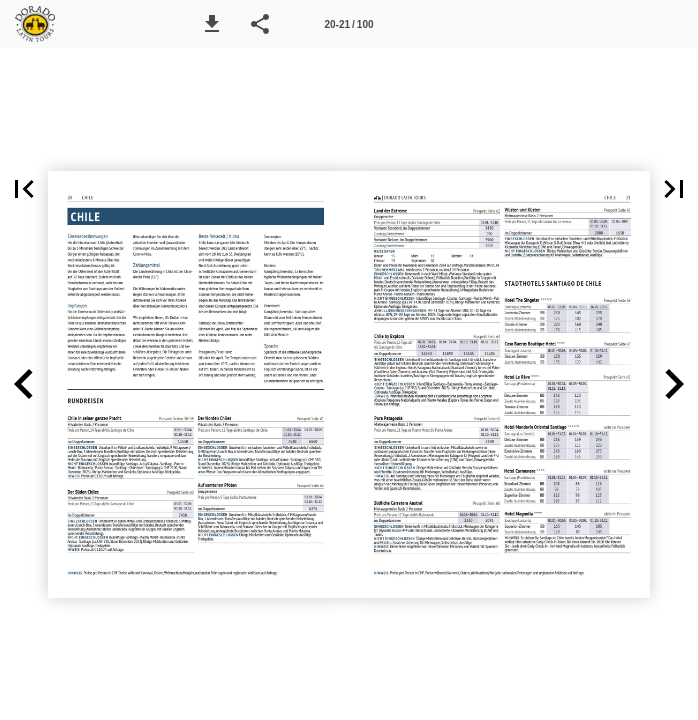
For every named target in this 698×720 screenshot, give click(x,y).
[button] (212, 24)
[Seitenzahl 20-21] (349, 24)
